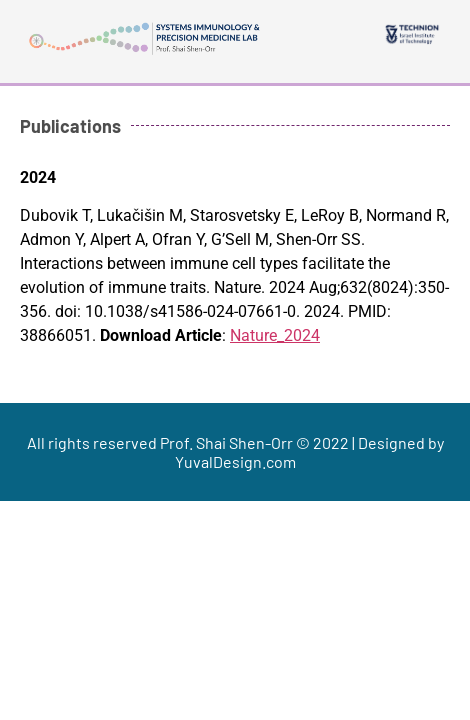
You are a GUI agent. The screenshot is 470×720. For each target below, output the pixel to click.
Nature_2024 (275, 335)
